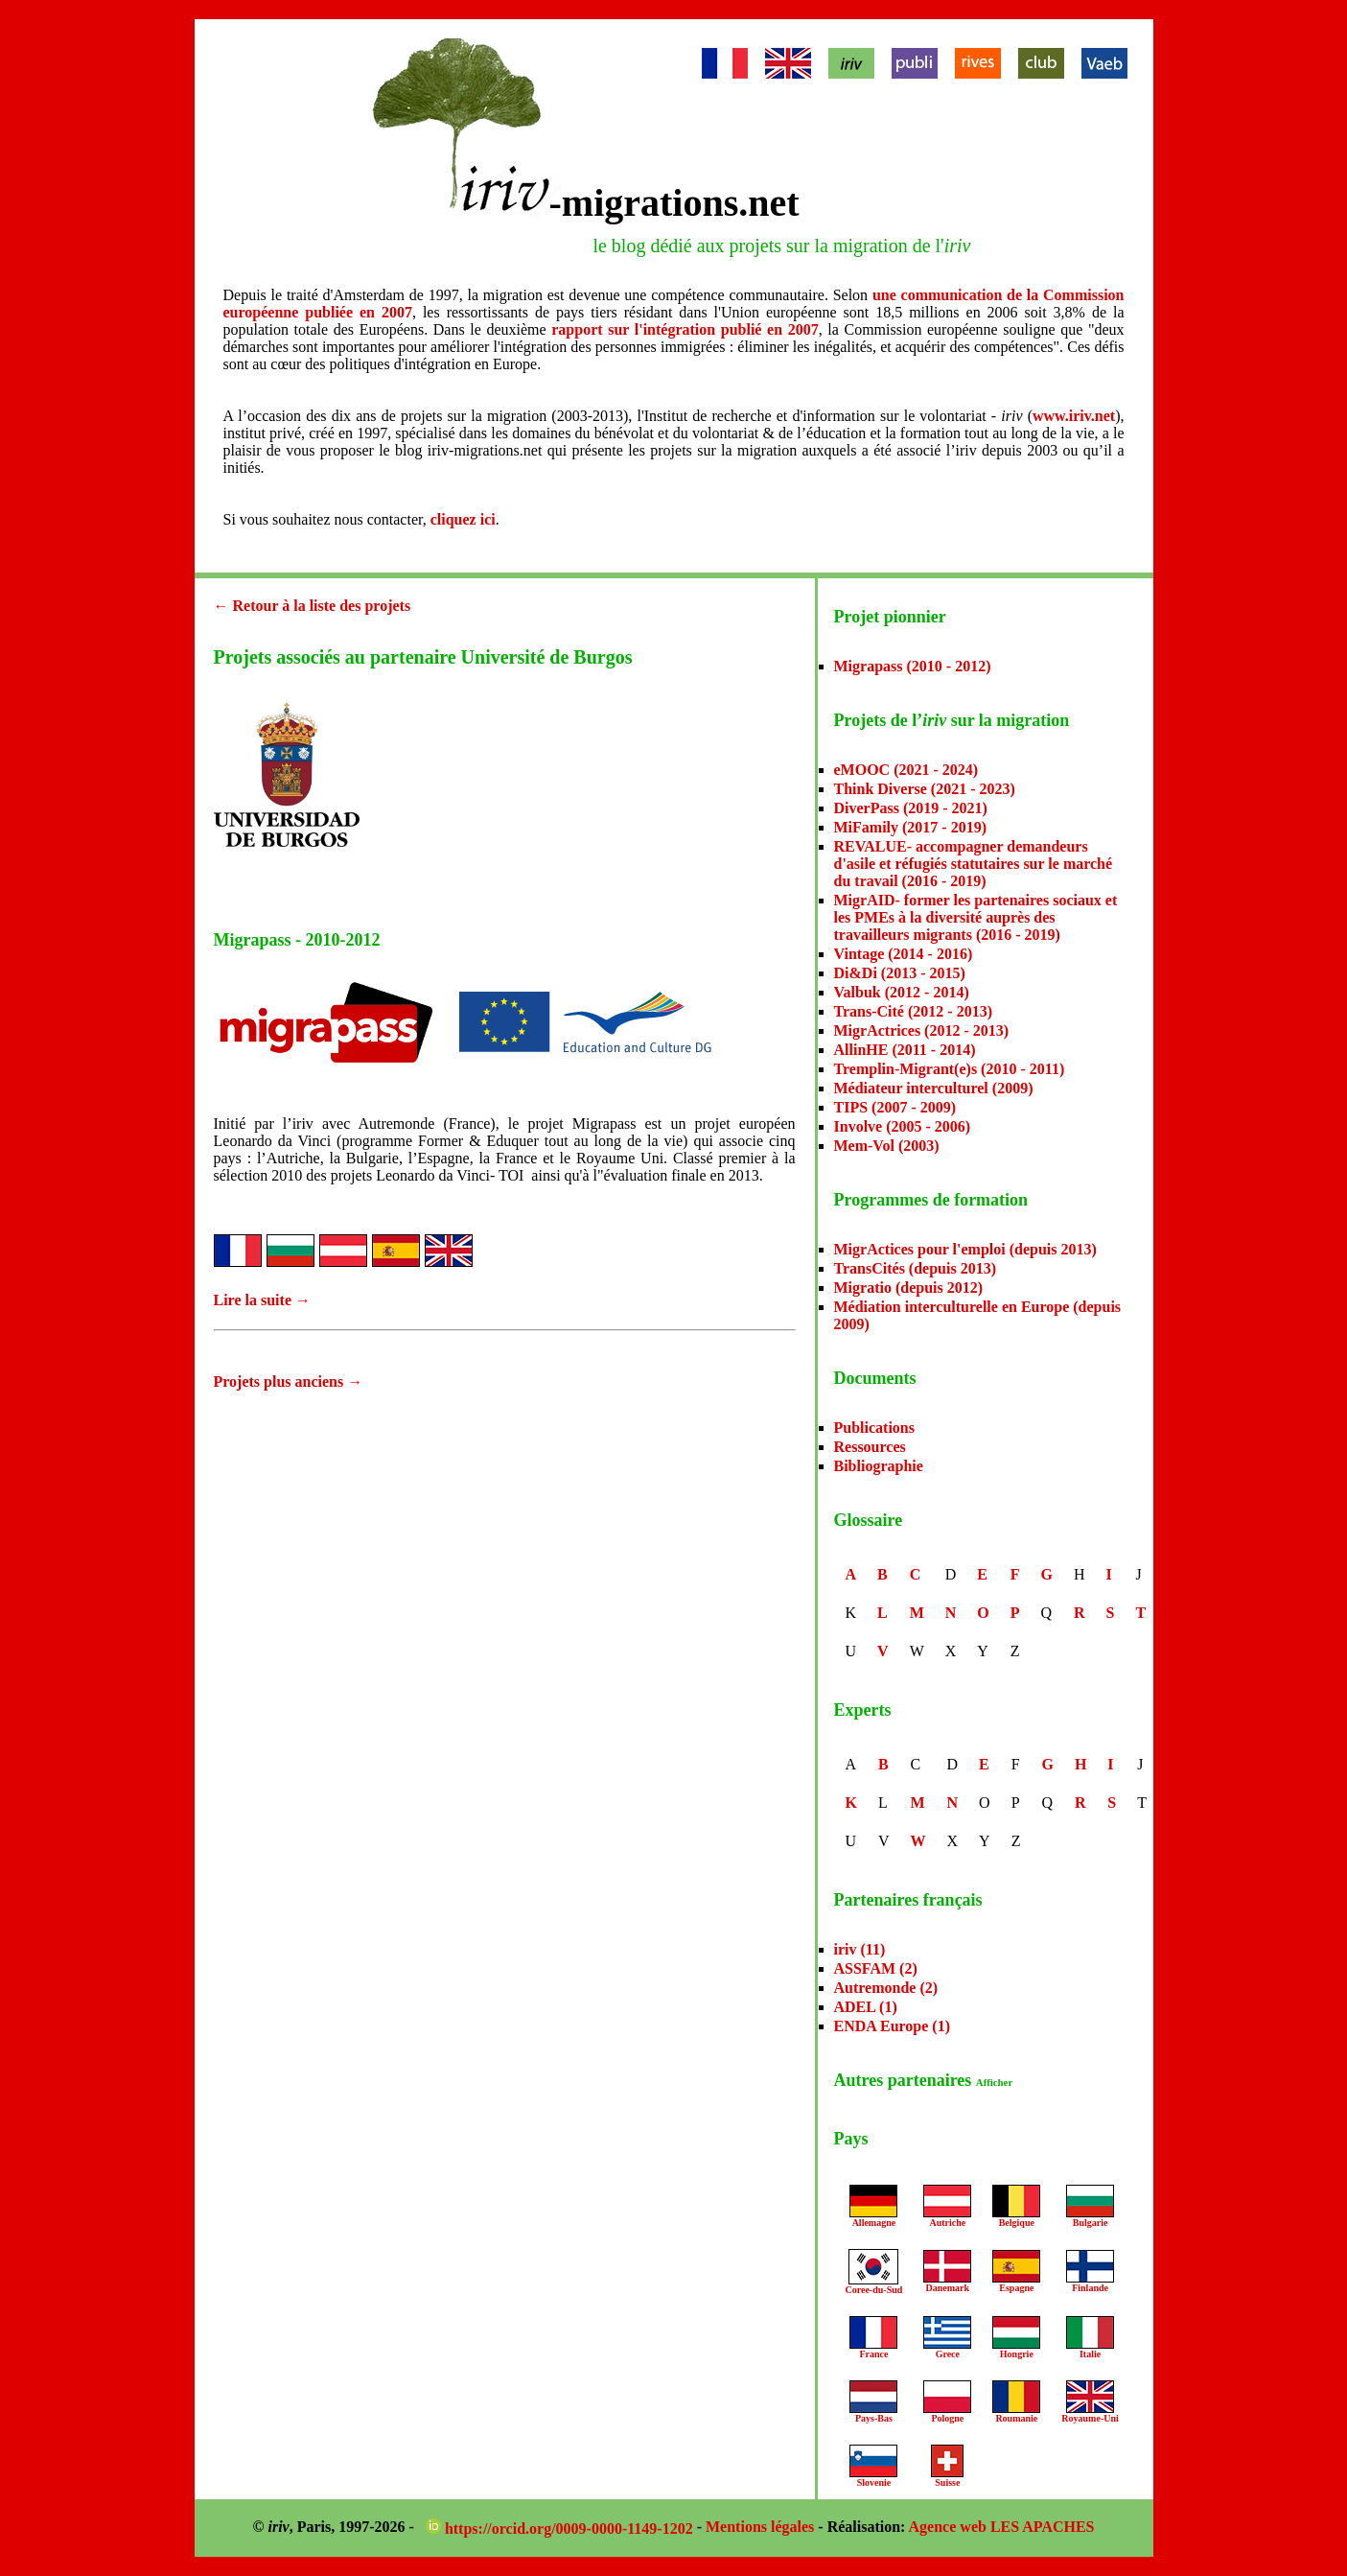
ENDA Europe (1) (892, 2026)
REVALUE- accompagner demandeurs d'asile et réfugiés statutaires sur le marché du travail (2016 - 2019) (973, 863)
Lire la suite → (262, 1300)
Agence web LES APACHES (1002, 2526)
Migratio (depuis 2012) (909, 1287)
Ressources (870, 1447)
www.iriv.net (1074, 416)
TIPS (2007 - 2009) (895, 1107)
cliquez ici (463, 519)
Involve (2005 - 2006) (902, 1126)
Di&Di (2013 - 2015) (899, 973)
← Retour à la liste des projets (312, 605)
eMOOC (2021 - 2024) (906, 769)
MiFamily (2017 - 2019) (910, 827)
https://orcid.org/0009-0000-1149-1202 (561, 2528)
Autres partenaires (923, 2080)
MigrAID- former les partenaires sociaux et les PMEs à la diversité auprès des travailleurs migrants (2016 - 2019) (976, 917)
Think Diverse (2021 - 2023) (924, 789)
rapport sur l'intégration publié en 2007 (684, 329)
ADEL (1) (865, 2007)
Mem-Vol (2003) (887, 1145)
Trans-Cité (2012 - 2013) (913, 1011)
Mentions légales (760, 2526)
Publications (874, 1427)
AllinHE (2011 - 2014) (905, 1050)
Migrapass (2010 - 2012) (912, 666)
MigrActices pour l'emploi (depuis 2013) (965, 1249)
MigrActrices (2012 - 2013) (922, 1030)
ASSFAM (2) (875, 1968)
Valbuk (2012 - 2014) (901, 992)
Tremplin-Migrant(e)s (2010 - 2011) (949, 1069)
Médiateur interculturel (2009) (933, 1088)
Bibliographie (878, 1466)
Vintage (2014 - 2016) (903, 954)
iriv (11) (860, 1949)
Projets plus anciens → (288, 1381)
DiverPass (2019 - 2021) (910, 808)
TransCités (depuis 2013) (915, 1268)
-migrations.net (674, 202)
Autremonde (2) (886, 1987)
